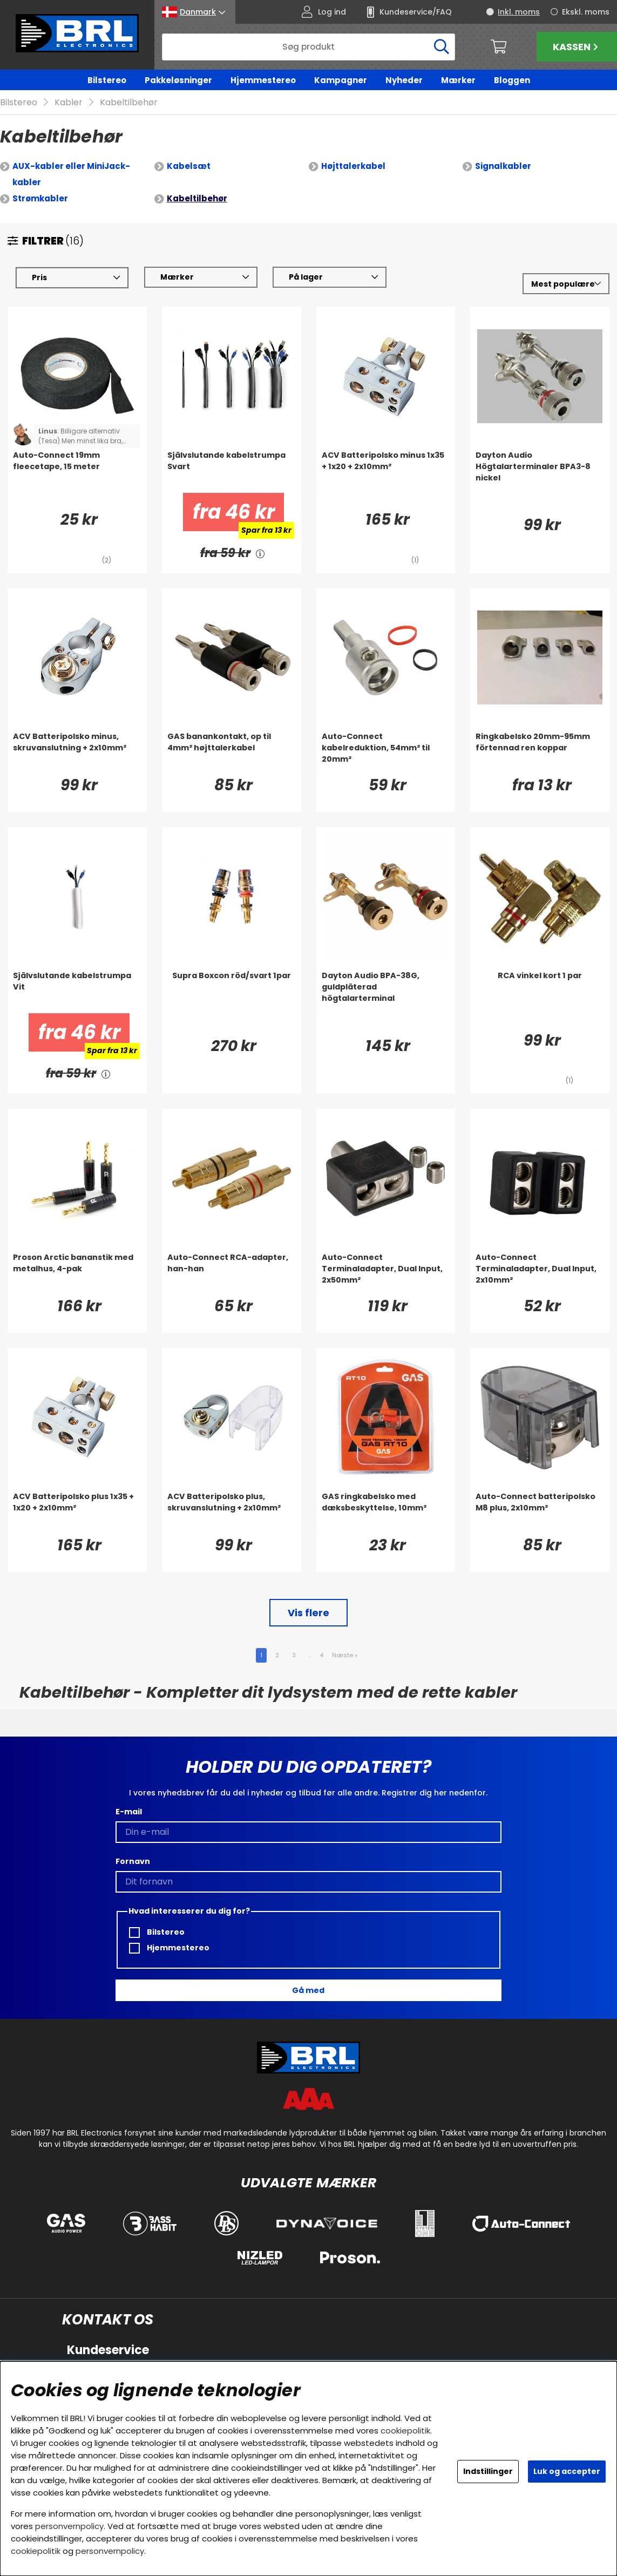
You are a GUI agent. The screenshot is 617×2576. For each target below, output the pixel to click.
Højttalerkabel (353, 166)
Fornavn (133, 1861)
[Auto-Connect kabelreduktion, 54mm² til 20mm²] (386, 753)
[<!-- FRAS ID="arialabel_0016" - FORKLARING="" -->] (260, 553)
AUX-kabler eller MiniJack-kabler (71, 174)
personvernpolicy (69, 2526)
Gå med (308, 1990)
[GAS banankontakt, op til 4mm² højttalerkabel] (231, 753)
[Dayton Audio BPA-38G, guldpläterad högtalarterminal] (386, 992)
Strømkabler (40, 199)
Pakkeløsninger (178, 80)
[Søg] (309, 46)
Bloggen (512, 80)
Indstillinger (488, 2471)
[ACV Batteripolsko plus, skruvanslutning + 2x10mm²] (231, 1513)
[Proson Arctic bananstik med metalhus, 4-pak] (77, 1274)
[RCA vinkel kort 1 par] (539, 992)
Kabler (69, 103)
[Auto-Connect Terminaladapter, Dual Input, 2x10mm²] (539, 1274)
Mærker (458, 80)
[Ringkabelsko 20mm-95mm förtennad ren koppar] (539, 753)
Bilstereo (106, 80)
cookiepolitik (405, 2430)
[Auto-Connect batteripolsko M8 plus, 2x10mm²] (539, 1513)
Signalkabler (503, 166)
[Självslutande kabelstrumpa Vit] (77, 992)
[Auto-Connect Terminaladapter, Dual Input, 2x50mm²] (386, 1274)
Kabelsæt (189, 166)
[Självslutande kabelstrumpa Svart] (231, 471)
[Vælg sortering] (566, 284)
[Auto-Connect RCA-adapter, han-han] (231, 1274)
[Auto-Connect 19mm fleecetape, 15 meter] (77, 471)
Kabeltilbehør (129, 103)
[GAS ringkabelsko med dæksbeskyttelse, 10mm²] (386, 1513)
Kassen (577, 46)
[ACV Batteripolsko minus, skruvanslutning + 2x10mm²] (77, 753)
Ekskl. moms (585, 11)
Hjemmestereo (263, 80)
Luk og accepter (566, 2471)
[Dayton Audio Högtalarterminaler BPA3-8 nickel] (539, 471)
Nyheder (404, 80)
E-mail (129, 1812)
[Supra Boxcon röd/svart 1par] (231, 992)
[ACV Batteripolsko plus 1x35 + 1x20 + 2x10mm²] (77, 1513)
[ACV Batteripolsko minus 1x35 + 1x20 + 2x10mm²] (386, 471)
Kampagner (340, 80)
